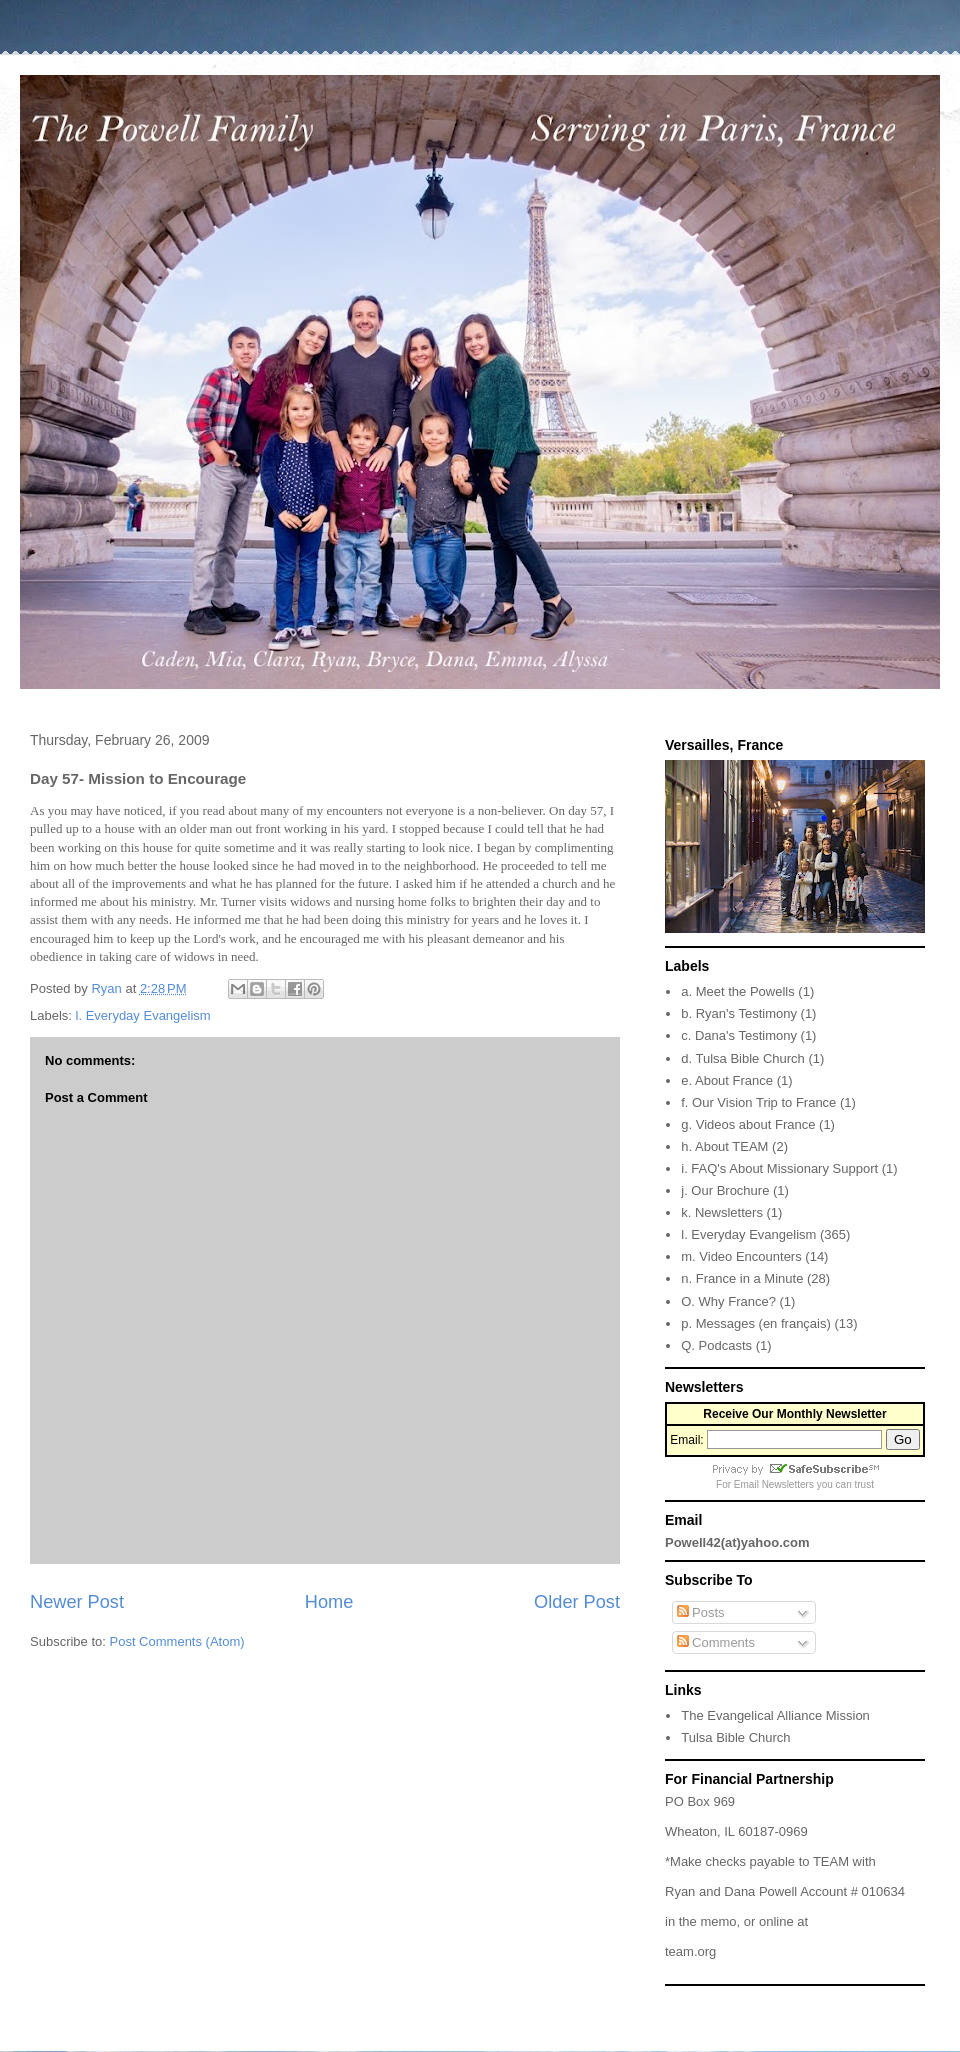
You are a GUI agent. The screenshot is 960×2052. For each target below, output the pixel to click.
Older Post (577, 1602)
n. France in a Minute (742, 1278)
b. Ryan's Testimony (739, 1013)
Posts (701, 1612)
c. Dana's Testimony (739, 1035)
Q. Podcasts (716, 1345)
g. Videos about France (748, 1124)
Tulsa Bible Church (735, 1737)
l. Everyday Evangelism (143, 1015)
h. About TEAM (724, 1146)
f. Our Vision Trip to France (758, 1102)
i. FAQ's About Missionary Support (779, 1168)
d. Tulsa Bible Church (743, 1058)
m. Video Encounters (741, 1256)
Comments (716, 1642)
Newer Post (77, 1602)
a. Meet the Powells (737, 991)
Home (329, 1602)
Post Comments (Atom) (177, 1641)
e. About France (727, 1080)
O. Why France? (728, 1301)
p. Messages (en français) (756, 1323)
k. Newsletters (722, 1212)
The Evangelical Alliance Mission (775, 1715)
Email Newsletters (774, 1484)
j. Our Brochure (725, 1190)
